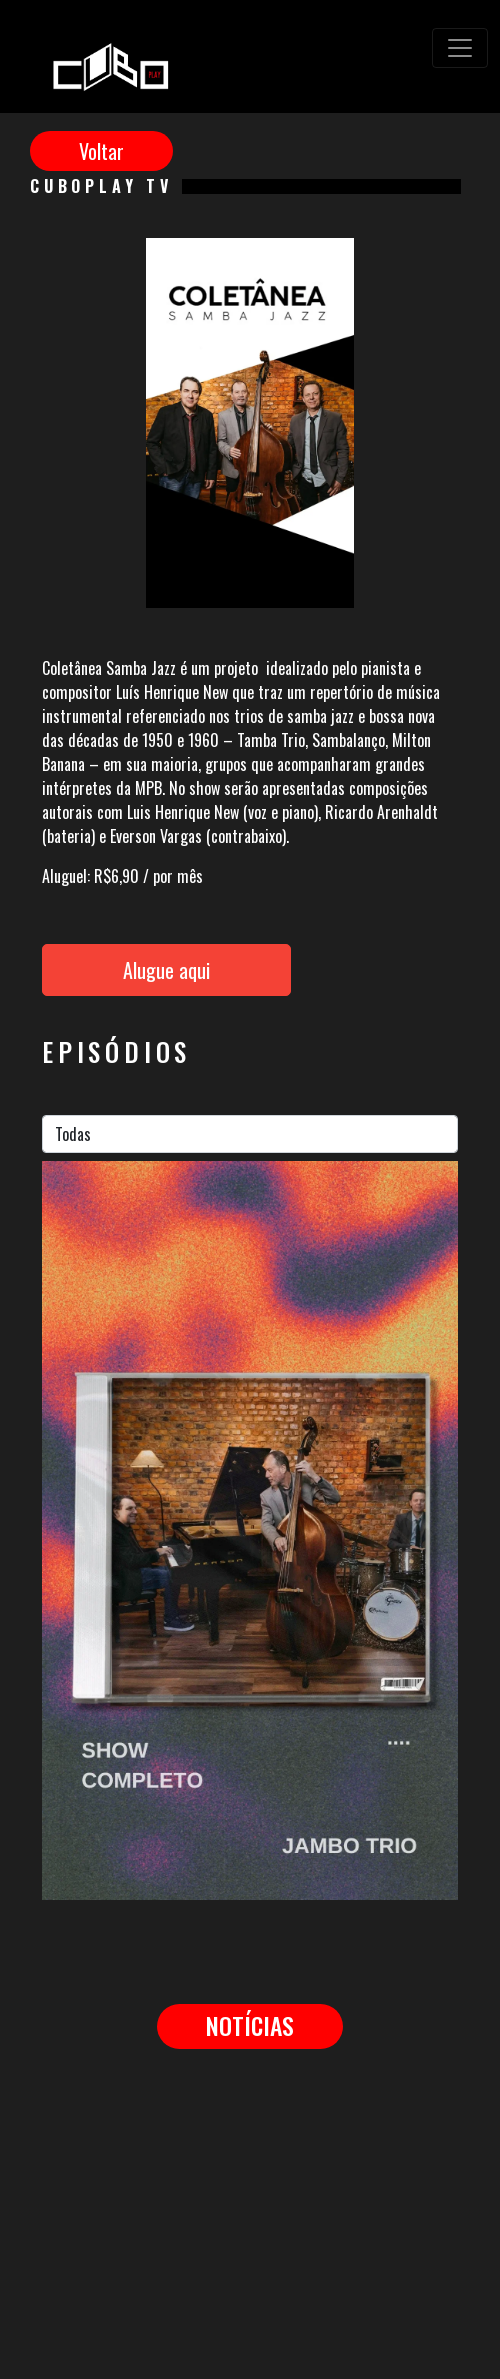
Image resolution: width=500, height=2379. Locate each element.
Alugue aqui (166, 970)
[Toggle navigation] (460, 48)
